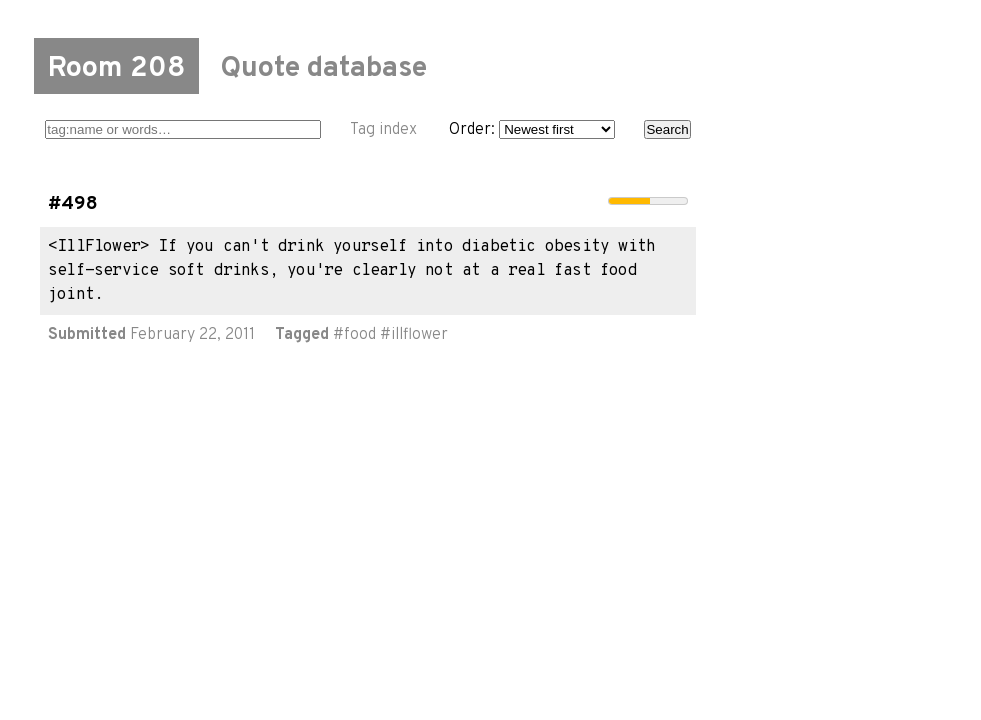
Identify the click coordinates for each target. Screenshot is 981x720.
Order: (532, 130)
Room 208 (116, 69)
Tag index (383, 130)
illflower (419, 335)
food (360, 335)
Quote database (323, 69)
